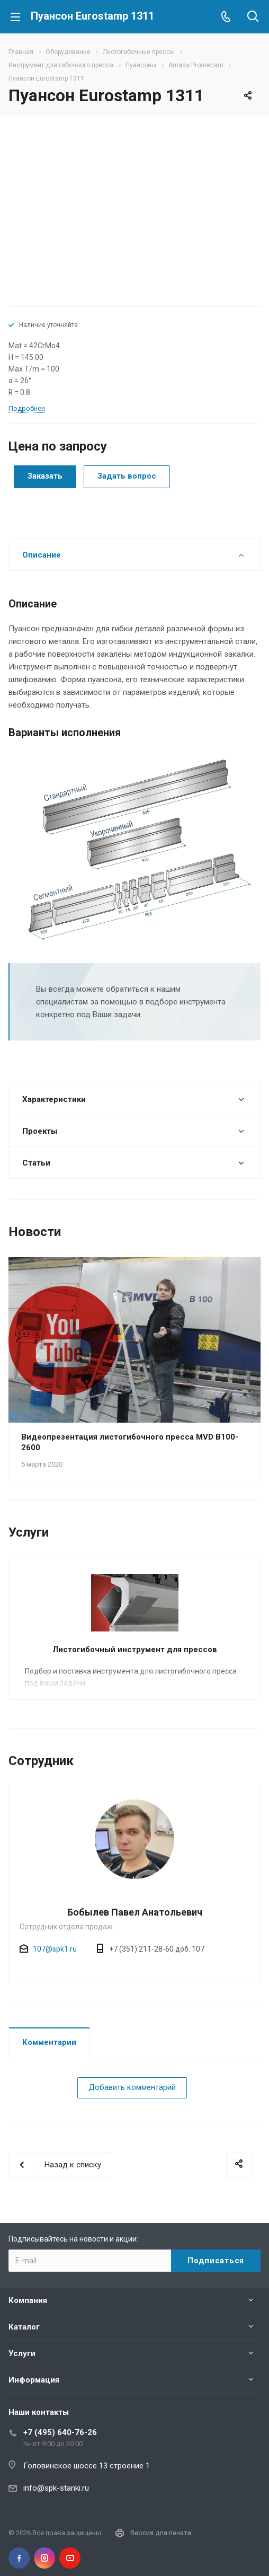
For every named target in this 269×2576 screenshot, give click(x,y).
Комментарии (49, 2042)
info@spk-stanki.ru (56, 2488)
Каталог (24, 2327)
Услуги (21, 2353)
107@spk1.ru (55, 1949)
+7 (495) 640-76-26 (60, 2432)
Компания (27, 2300)
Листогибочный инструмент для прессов (134, 1649)
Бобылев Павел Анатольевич (134, 1912)
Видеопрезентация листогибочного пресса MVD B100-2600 (129, 1442)
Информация (33, 2380)
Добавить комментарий (132, 2087)
